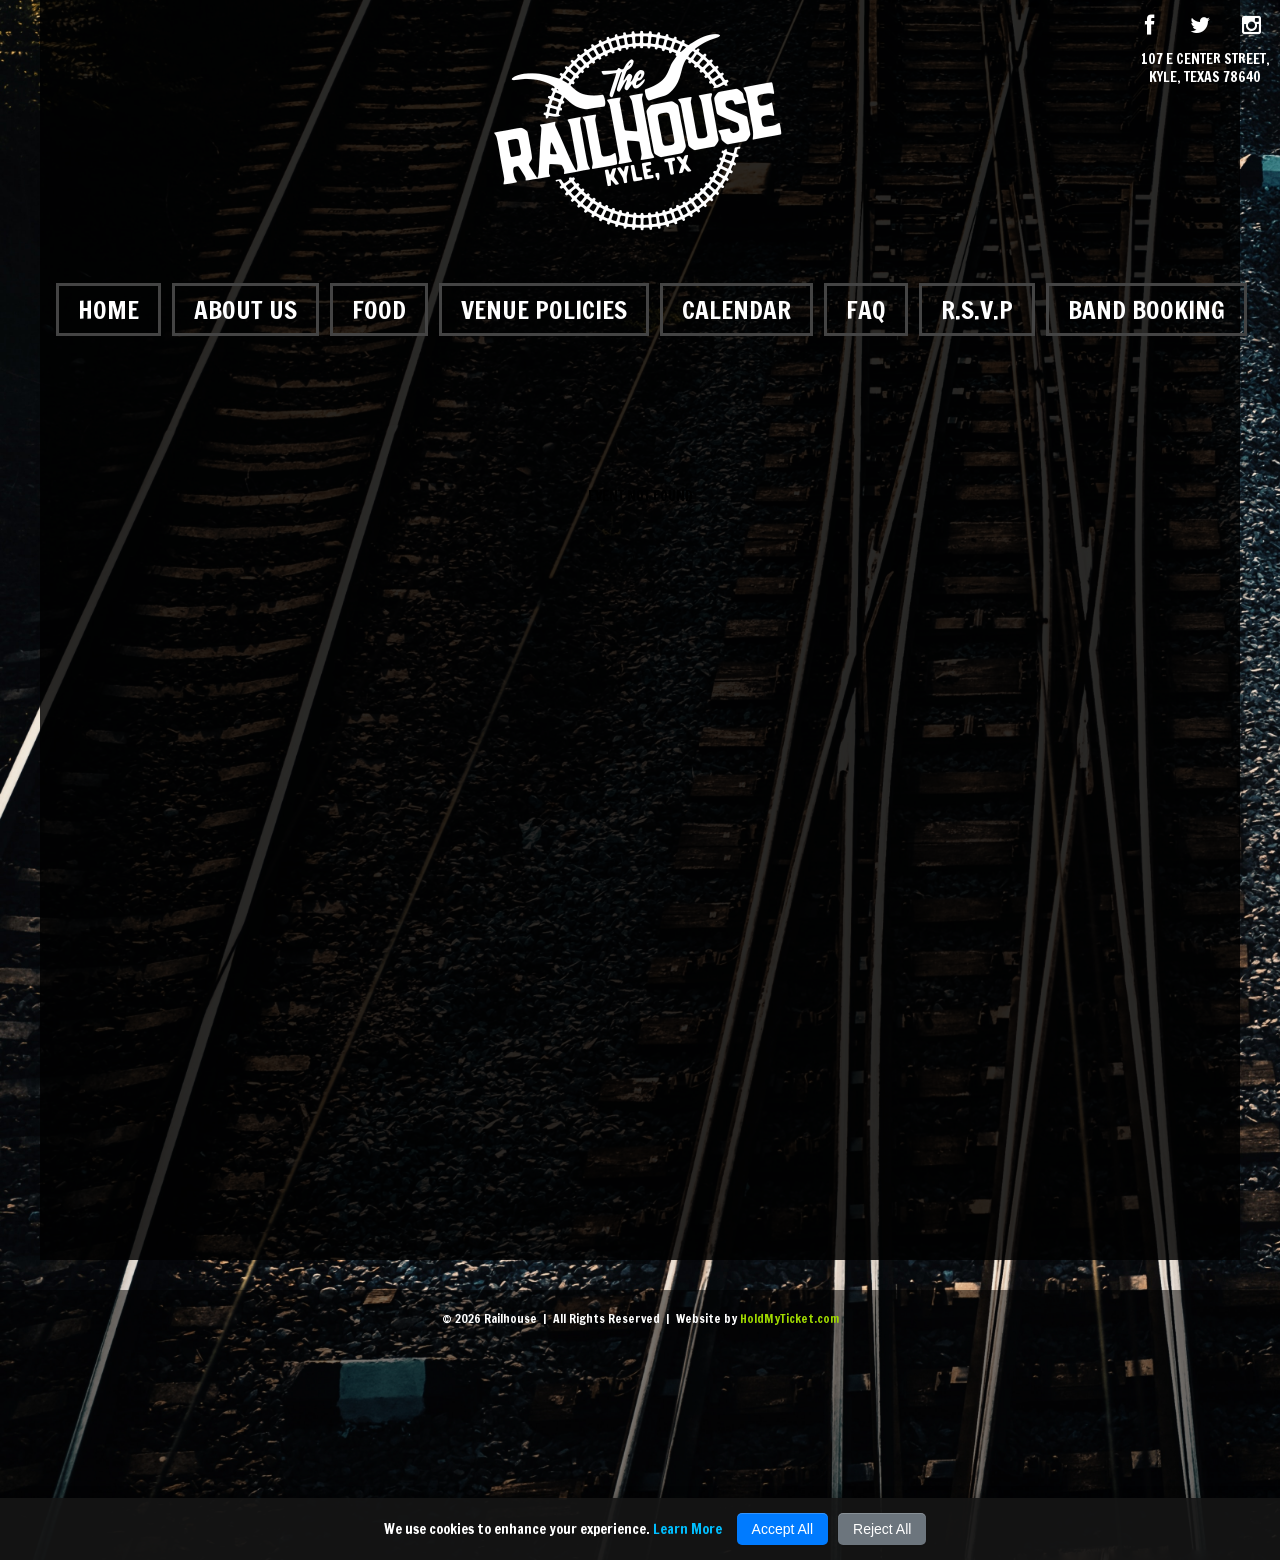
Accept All (782, 1529)
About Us (245, 309)
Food (379, 309)
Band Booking (1146, 309)
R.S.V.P (977, 309)
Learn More (687, 1529)
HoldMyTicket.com (789, 1318)
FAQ (866, 309)
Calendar (736, 309)
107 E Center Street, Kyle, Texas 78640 (1205, 68)
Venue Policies (544, 309)
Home (108, 309)
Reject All (882, 1529)
